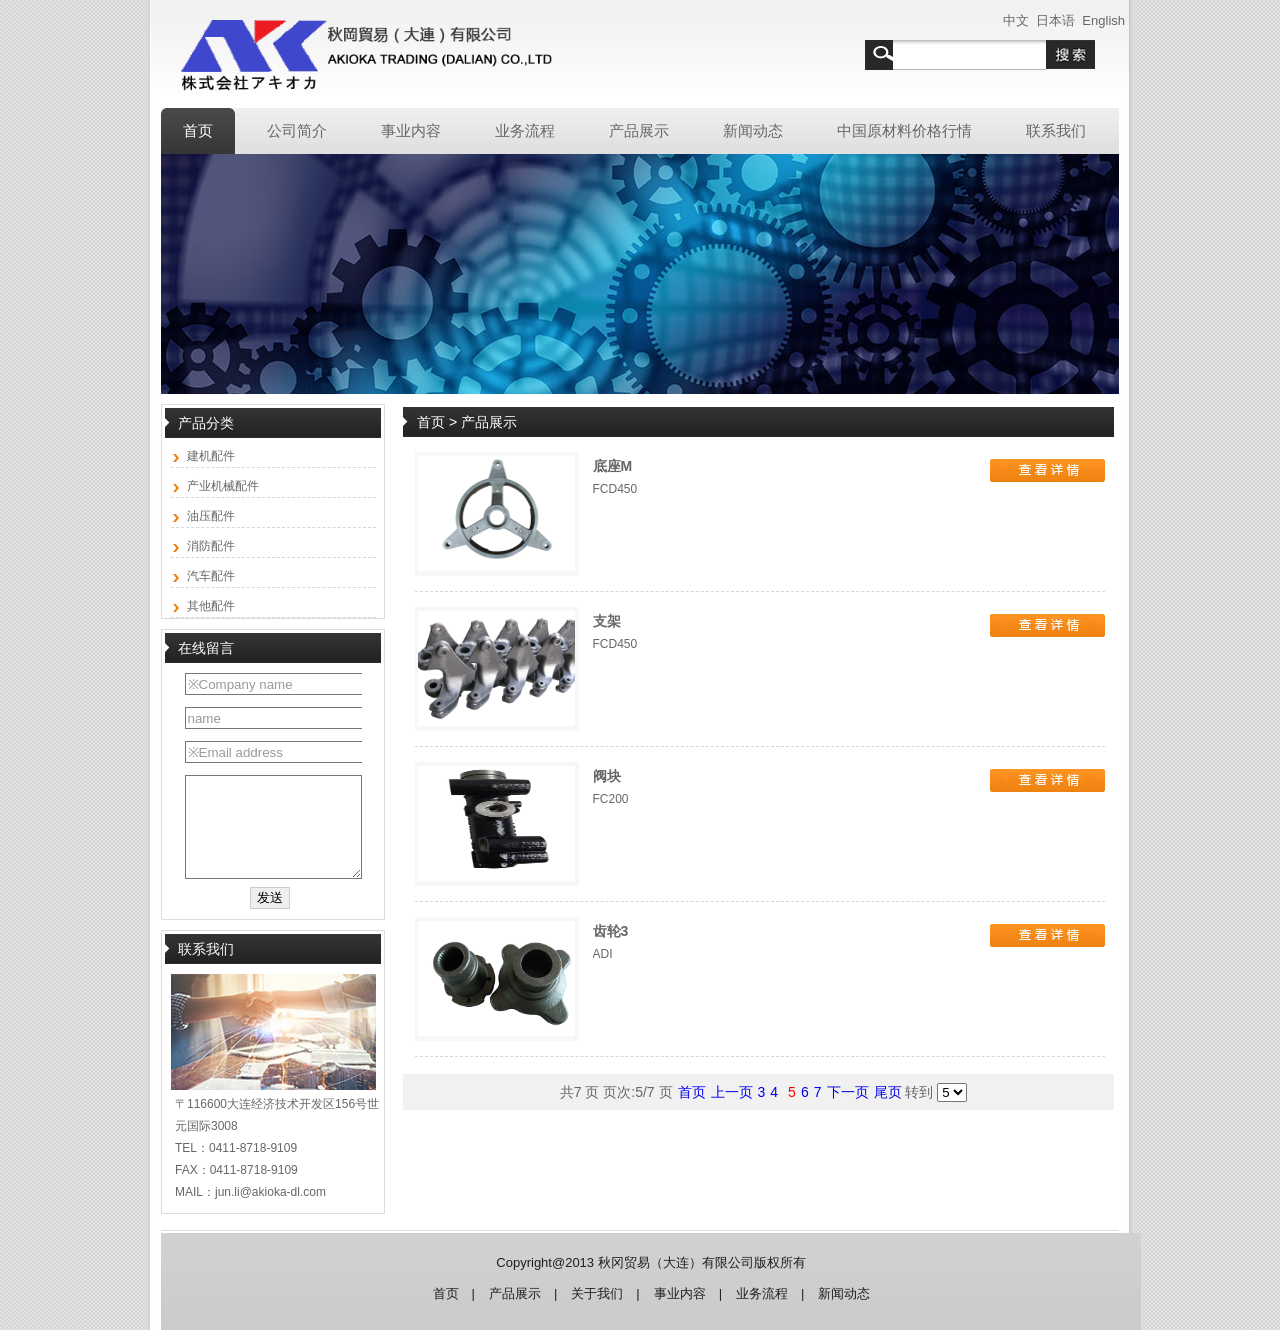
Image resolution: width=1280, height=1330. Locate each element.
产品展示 (515, 1293)
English (1103, 20)
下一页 (848, 1092)
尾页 (888, 1092)
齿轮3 (611, 931)
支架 (607, 621)
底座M (613, 466)
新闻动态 (844, 1293)
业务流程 (762, 1293)
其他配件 (211, 606)
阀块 (607, 776)
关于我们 (597, 1293)
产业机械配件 (223, 486)
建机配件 (211, 456)
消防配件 (211, 546)
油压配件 (211, 516)
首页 (433, 422)
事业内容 (680, 1293)
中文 (1016, 20)
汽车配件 (211, 576)
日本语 (1055, 20)
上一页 (732, 1092)
